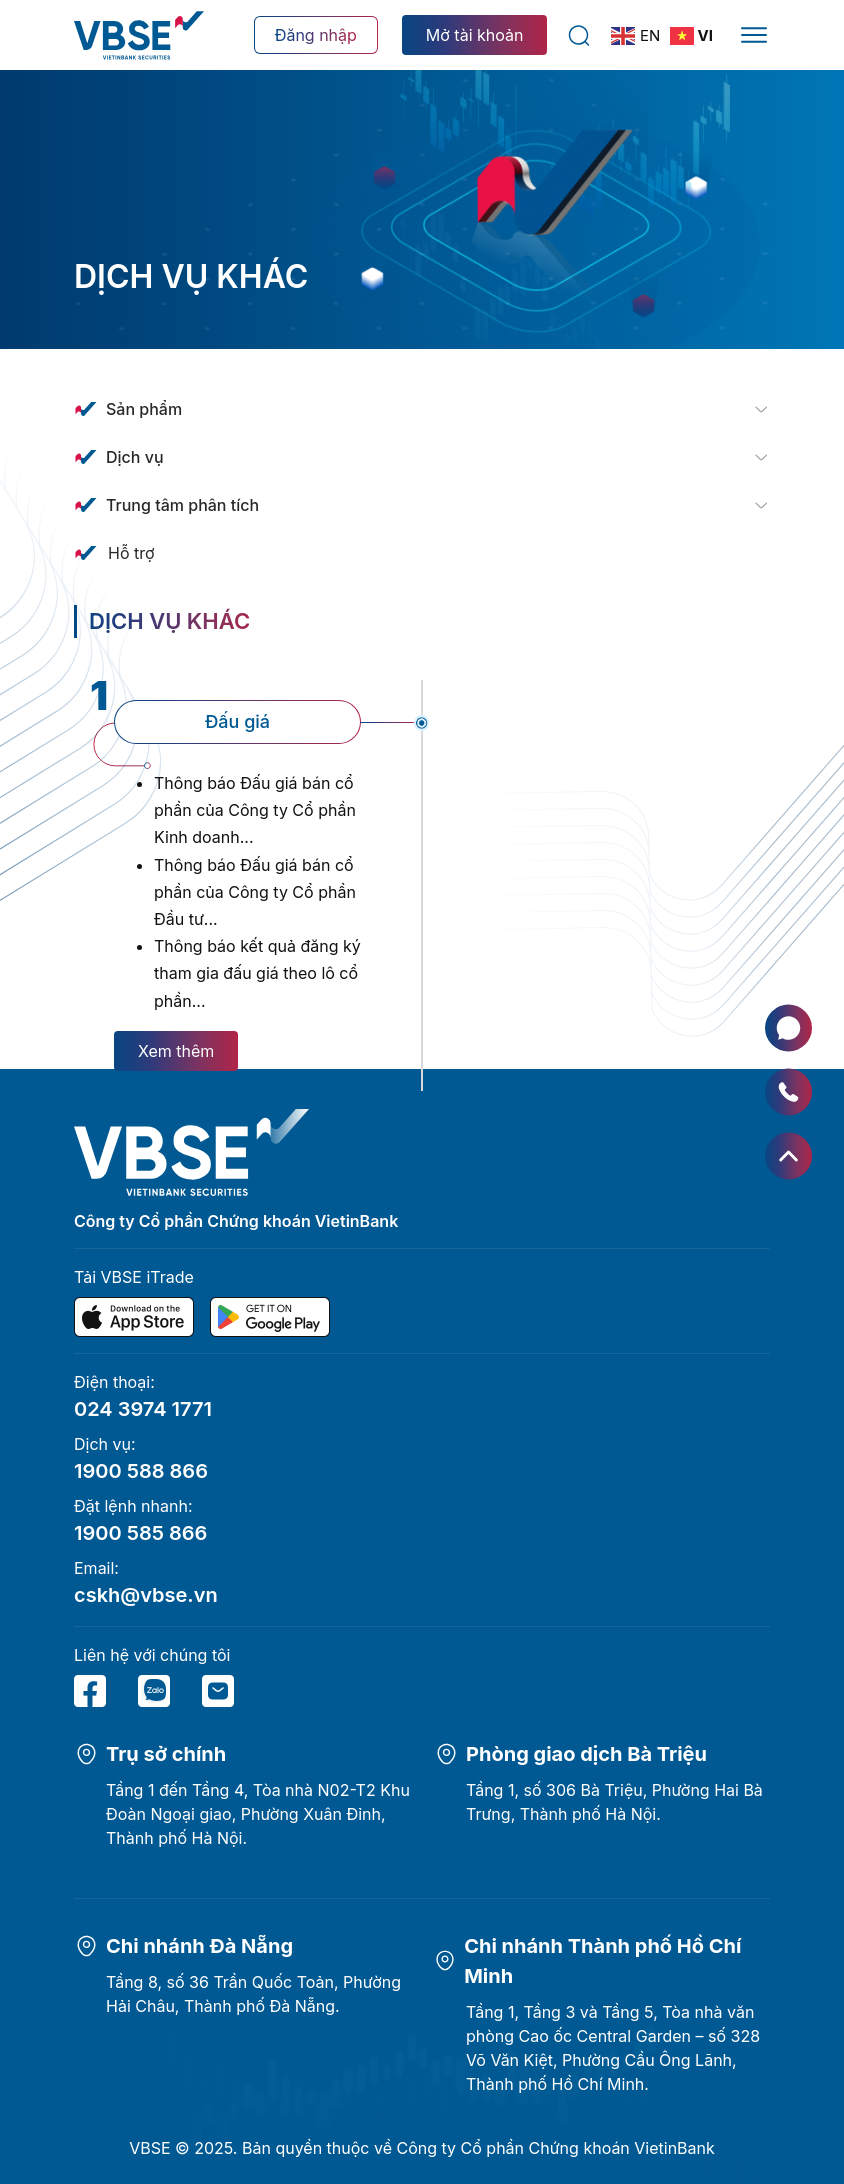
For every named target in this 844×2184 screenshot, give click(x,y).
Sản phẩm (144, 409)
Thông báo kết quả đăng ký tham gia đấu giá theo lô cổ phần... (257, 973)
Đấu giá (237, 721)
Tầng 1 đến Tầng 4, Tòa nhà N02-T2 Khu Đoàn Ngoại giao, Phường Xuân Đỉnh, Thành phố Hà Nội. (258, 1814)
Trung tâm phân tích (182, 505)
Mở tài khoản (475, 35)
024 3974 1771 (143, 1409)
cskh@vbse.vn (146, 1595)
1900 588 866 (141, 1471)
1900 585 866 (140, 1533)
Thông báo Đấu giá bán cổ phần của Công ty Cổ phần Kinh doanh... (255, 810)
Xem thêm (176, 1051)
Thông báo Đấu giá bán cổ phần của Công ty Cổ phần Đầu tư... (255, 892)
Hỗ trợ (131, 553)
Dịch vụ (135, 457)
